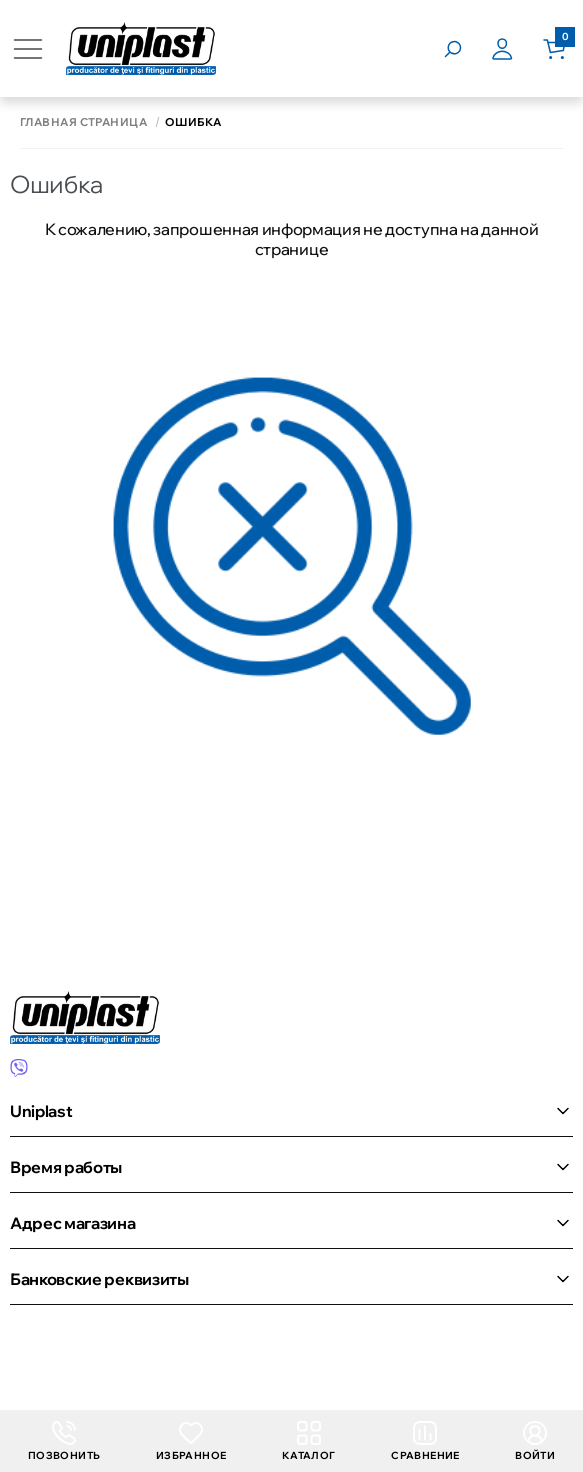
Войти (535, 1441)
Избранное (191, 1441)
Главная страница (83, 122)
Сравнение (425, 1441)
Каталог (309, 1441)
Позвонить (64, 1441)
